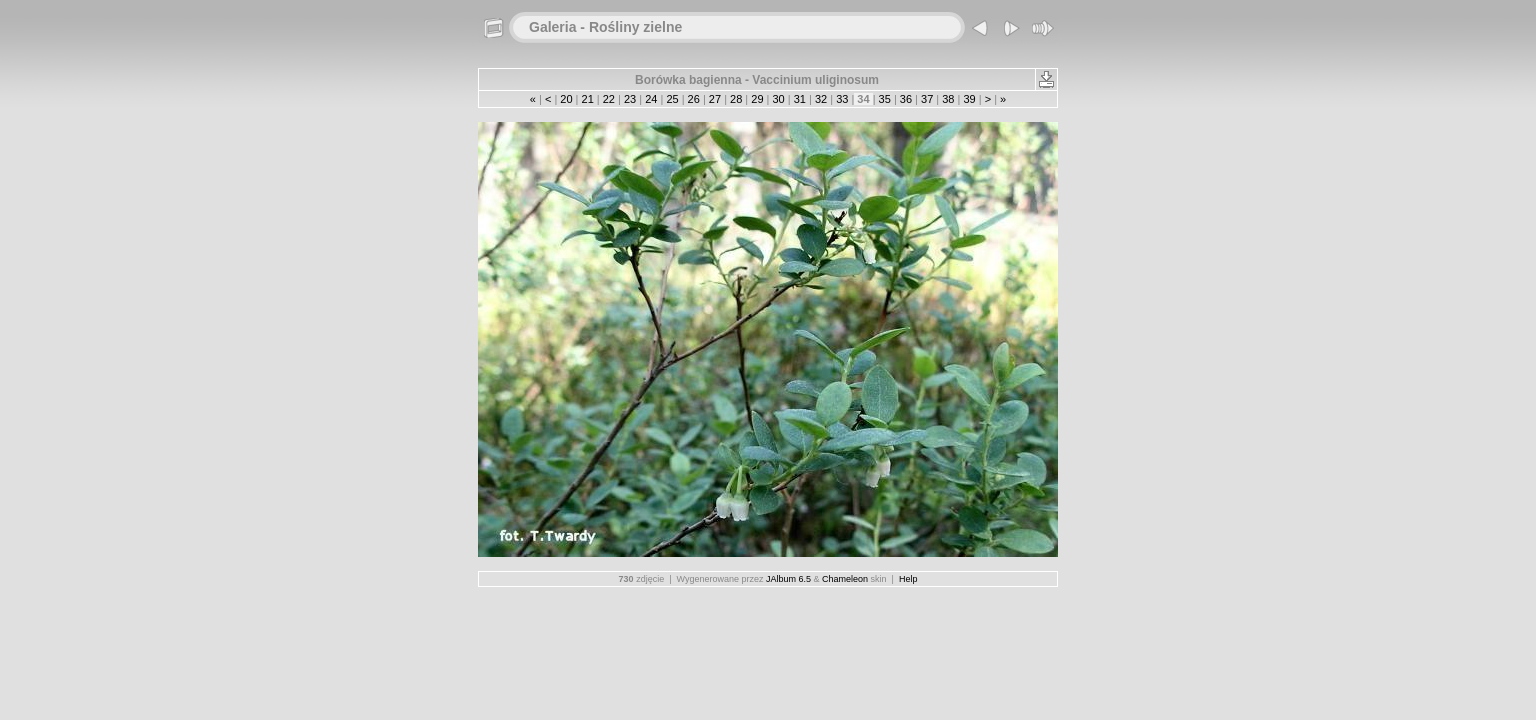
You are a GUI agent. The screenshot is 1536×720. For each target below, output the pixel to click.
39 (969, 99)
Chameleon (845, 579)
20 (566, 99)
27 (715, 99)
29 (757, 99)
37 (927, 99)
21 (587, 99)
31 (800, 99)
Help (908, 579)
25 (672, 99)
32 (821, 99)
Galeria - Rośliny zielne (605, 27)
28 (736, 99)
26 (694, 99)
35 (885, 99)
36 (906, 99)
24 (651, 99)
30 (778, 99)
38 (948, 99)
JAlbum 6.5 (788, 579)
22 (609, 99)
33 (842, 99)
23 (630, 99)
